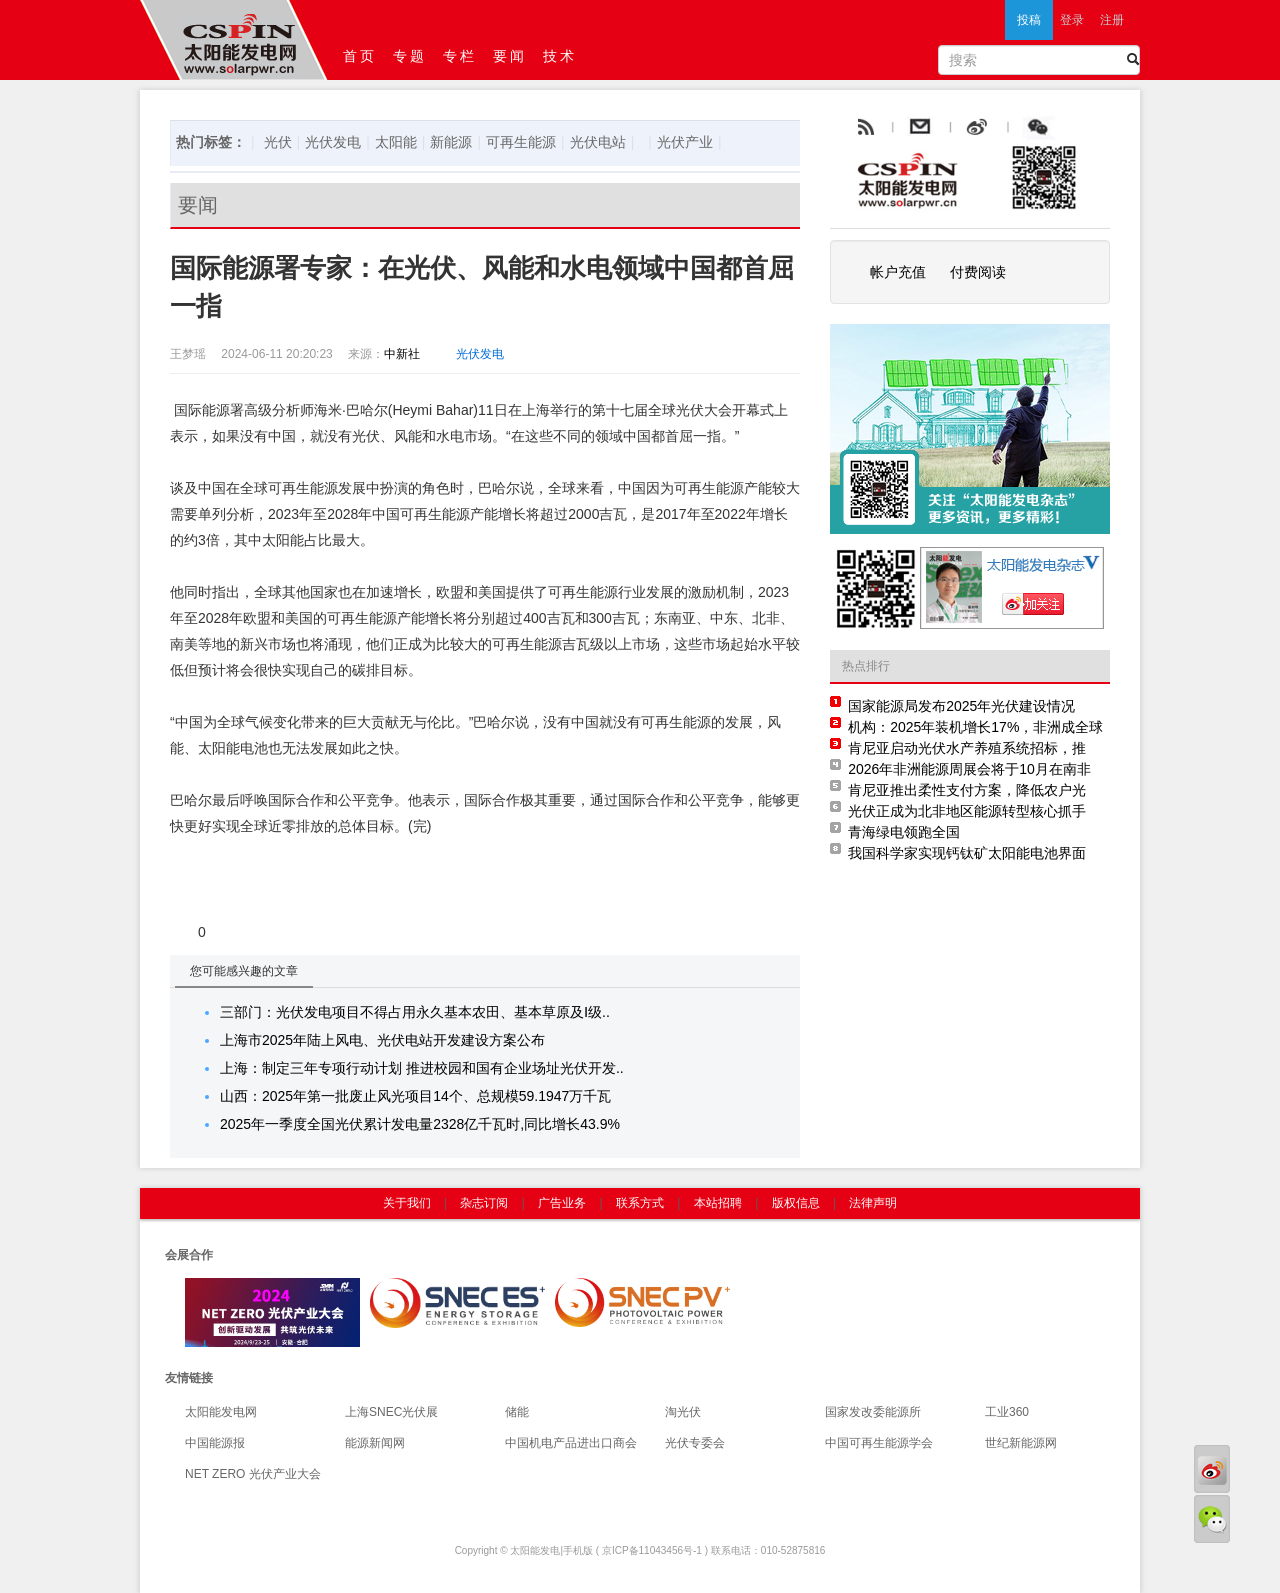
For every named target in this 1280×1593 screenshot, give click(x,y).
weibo (1023, 128)
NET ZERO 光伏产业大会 (253, 1474)
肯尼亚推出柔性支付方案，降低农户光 (967, 790)
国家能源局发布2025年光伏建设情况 (961, 706)
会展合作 (189, 1255)
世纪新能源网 (1021, 1443)
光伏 (278, 142)
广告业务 (562, 1203)
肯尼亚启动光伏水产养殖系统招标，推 (967, 748)
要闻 (510, 56)
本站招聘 (718, 1203)
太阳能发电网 (221, 1412)
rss (864, 128)
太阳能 (396, 142)
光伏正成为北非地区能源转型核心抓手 (967, 811)
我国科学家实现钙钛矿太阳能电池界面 (967, 853)
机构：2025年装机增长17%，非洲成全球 (975, 727)
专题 (410, 56)
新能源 (451, 142)
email (969, 128)
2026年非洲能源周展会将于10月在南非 (969, 769)
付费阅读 (978, 272)
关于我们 (407, 1203)
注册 (1112, 20)
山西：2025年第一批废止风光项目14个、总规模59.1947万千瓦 (415, 1096)
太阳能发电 (535, 1550)
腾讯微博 (1082, 128)
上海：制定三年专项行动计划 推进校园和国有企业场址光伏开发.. (422, 1068)
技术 (560, 56)
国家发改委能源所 (873, 1412)
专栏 (460, 56)
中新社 (402, 354)
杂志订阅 (484, 1203)
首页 (360, 56)
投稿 (1029, 20)
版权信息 (796, 1203)
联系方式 (640, 1203)
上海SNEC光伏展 (391, 1412)
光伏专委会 (695, 1443)
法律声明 (873, 1203)
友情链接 (189, 1378)
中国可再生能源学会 (879, 1443)
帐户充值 (898, 272)
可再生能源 (521, 142)
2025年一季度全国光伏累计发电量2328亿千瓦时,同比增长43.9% (420, 1124)
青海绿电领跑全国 (904, 832)
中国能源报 (215, 1443)
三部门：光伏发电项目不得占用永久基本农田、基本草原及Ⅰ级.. (415, 1012)
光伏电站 (598, 142)
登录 (1072, 20)
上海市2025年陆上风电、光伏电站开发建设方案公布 (382, 1040)
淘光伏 (683, 1412)
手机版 (578, 1550)
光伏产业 (685, 142)
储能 (517, 1412)
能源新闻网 (375, 1443)
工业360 (1007, 1412)
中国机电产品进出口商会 (571, 1443)
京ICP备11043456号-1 (652, 1550)
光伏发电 (333, 142)
